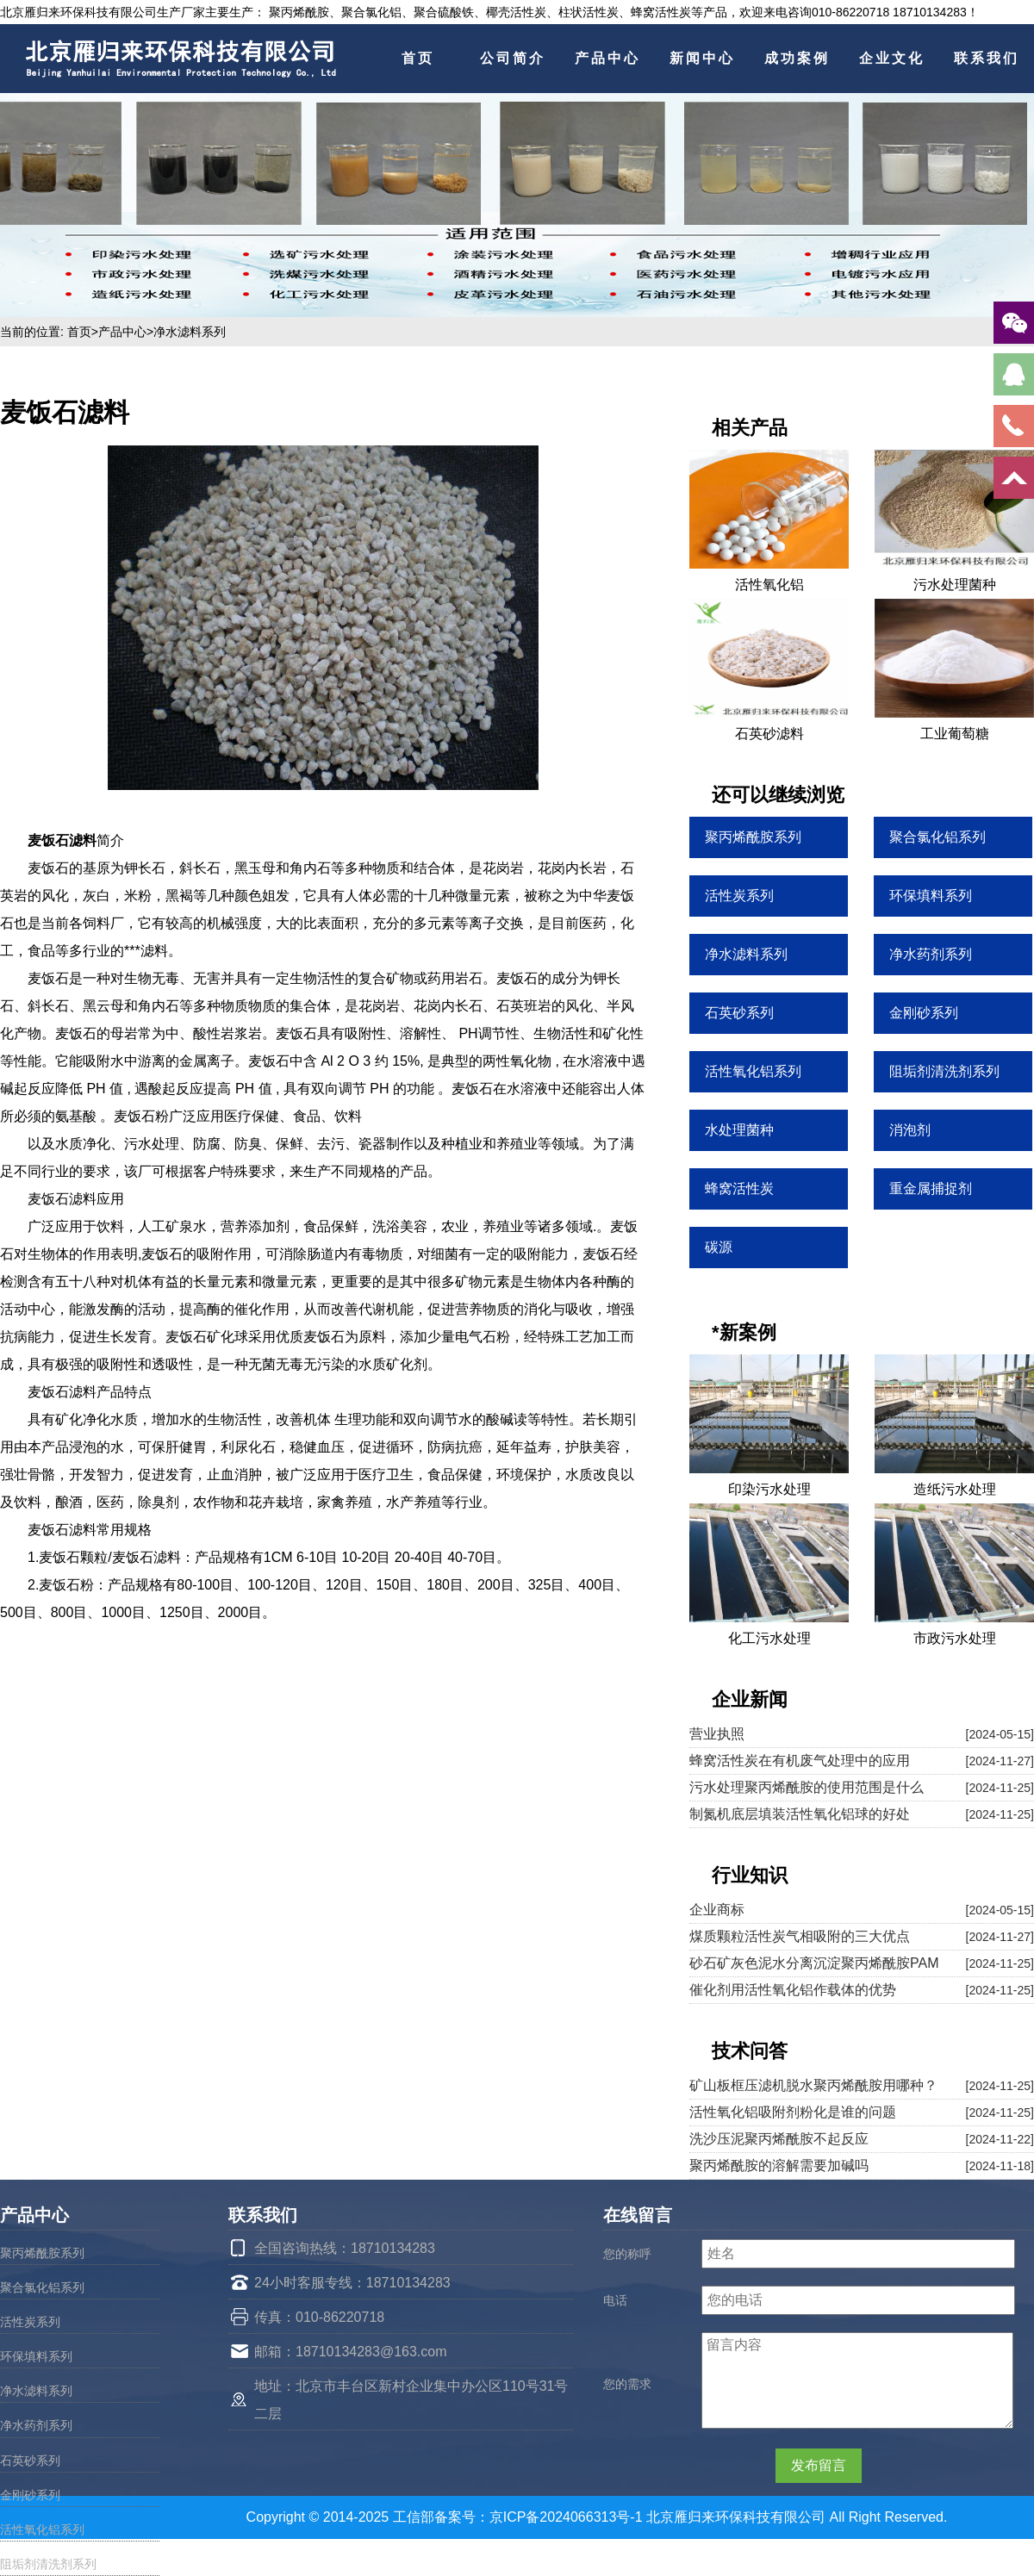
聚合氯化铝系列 (42, 2287)
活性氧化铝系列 (42, 2529)
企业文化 (892, 58)
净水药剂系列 (36, 2425)
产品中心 (607, 58)
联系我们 (986, 58)
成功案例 (797, 58)
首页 (418, 58)
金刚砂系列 (30, 2495)
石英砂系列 (30, 2460)
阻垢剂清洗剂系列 (48, 2564)
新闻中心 (702, 58)
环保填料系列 (36, 2356)
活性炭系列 (30, 2322)
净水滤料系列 (189, 332)
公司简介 (512, 58)
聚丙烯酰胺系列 (42, 2253)
